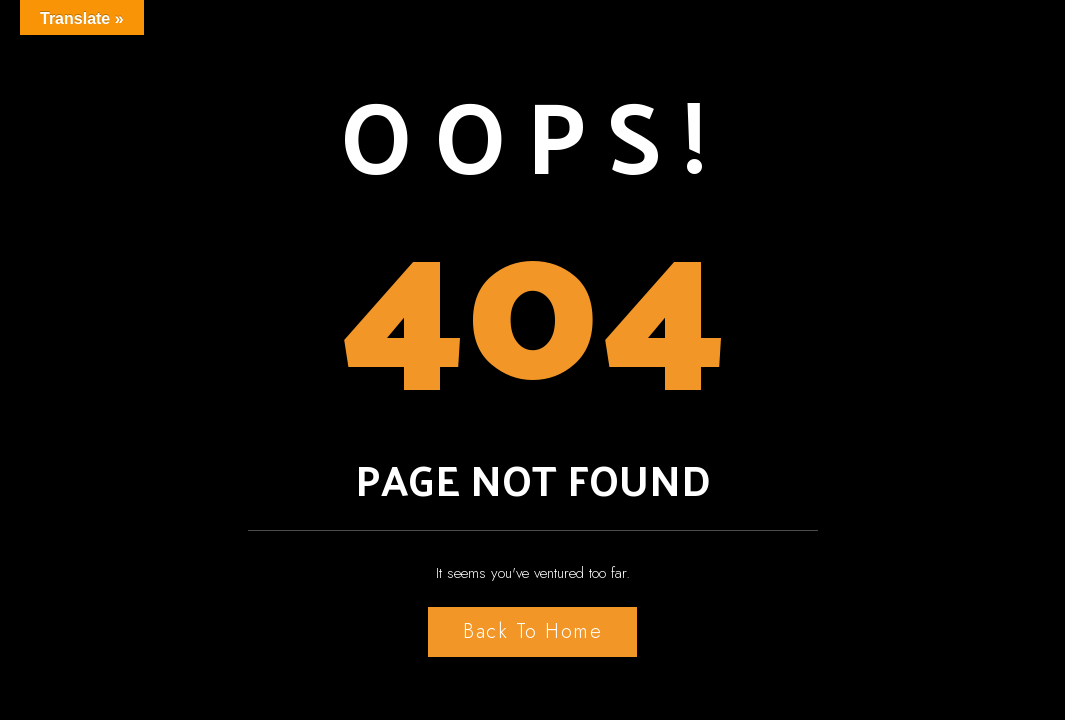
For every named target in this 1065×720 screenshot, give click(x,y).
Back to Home (532, 631)
